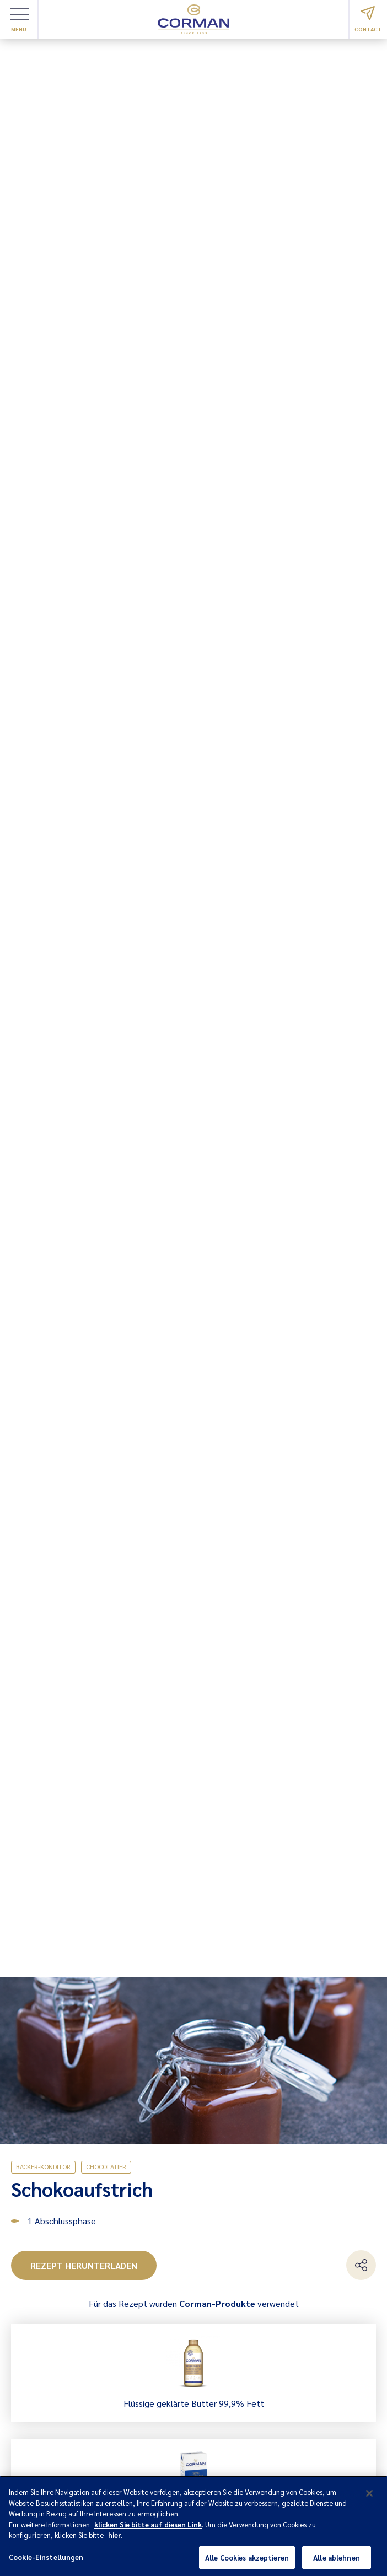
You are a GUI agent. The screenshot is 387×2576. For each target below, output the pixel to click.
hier (114, 2538)
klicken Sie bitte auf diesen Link (148, 2528)
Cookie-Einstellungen (46, 2561)
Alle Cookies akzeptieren (247, 2561)
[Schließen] (369, 2497)
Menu (19, 20)
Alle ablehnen (336, 2561)
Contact (368, 19)
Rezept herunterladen (83, 2265)
